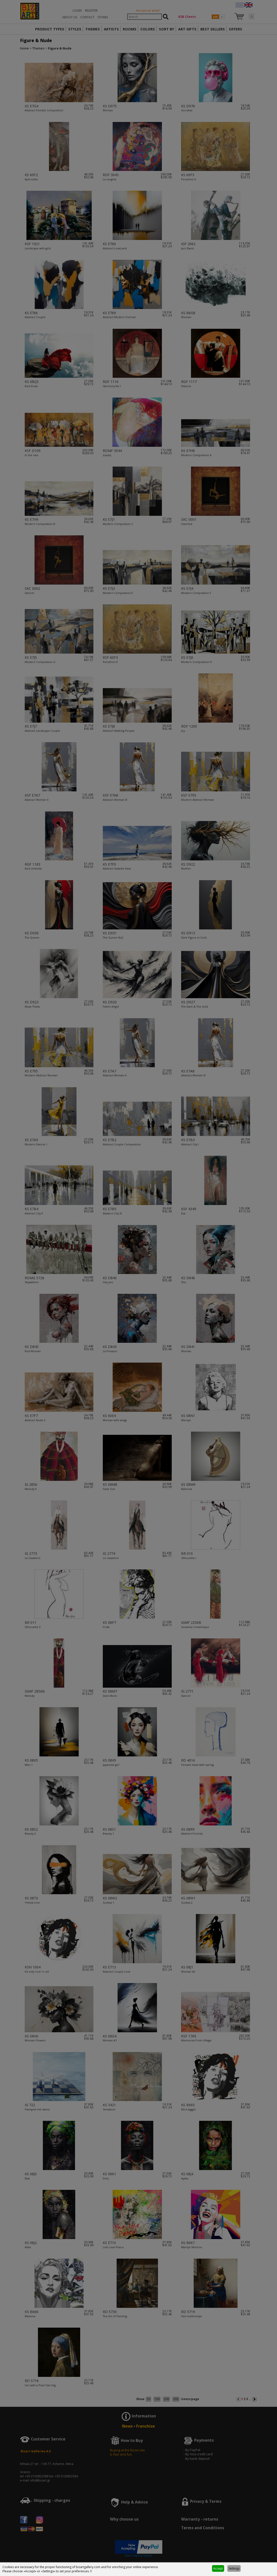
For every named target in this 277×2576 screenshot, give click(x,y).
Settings (234, 2568)
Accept (218, 2568)
